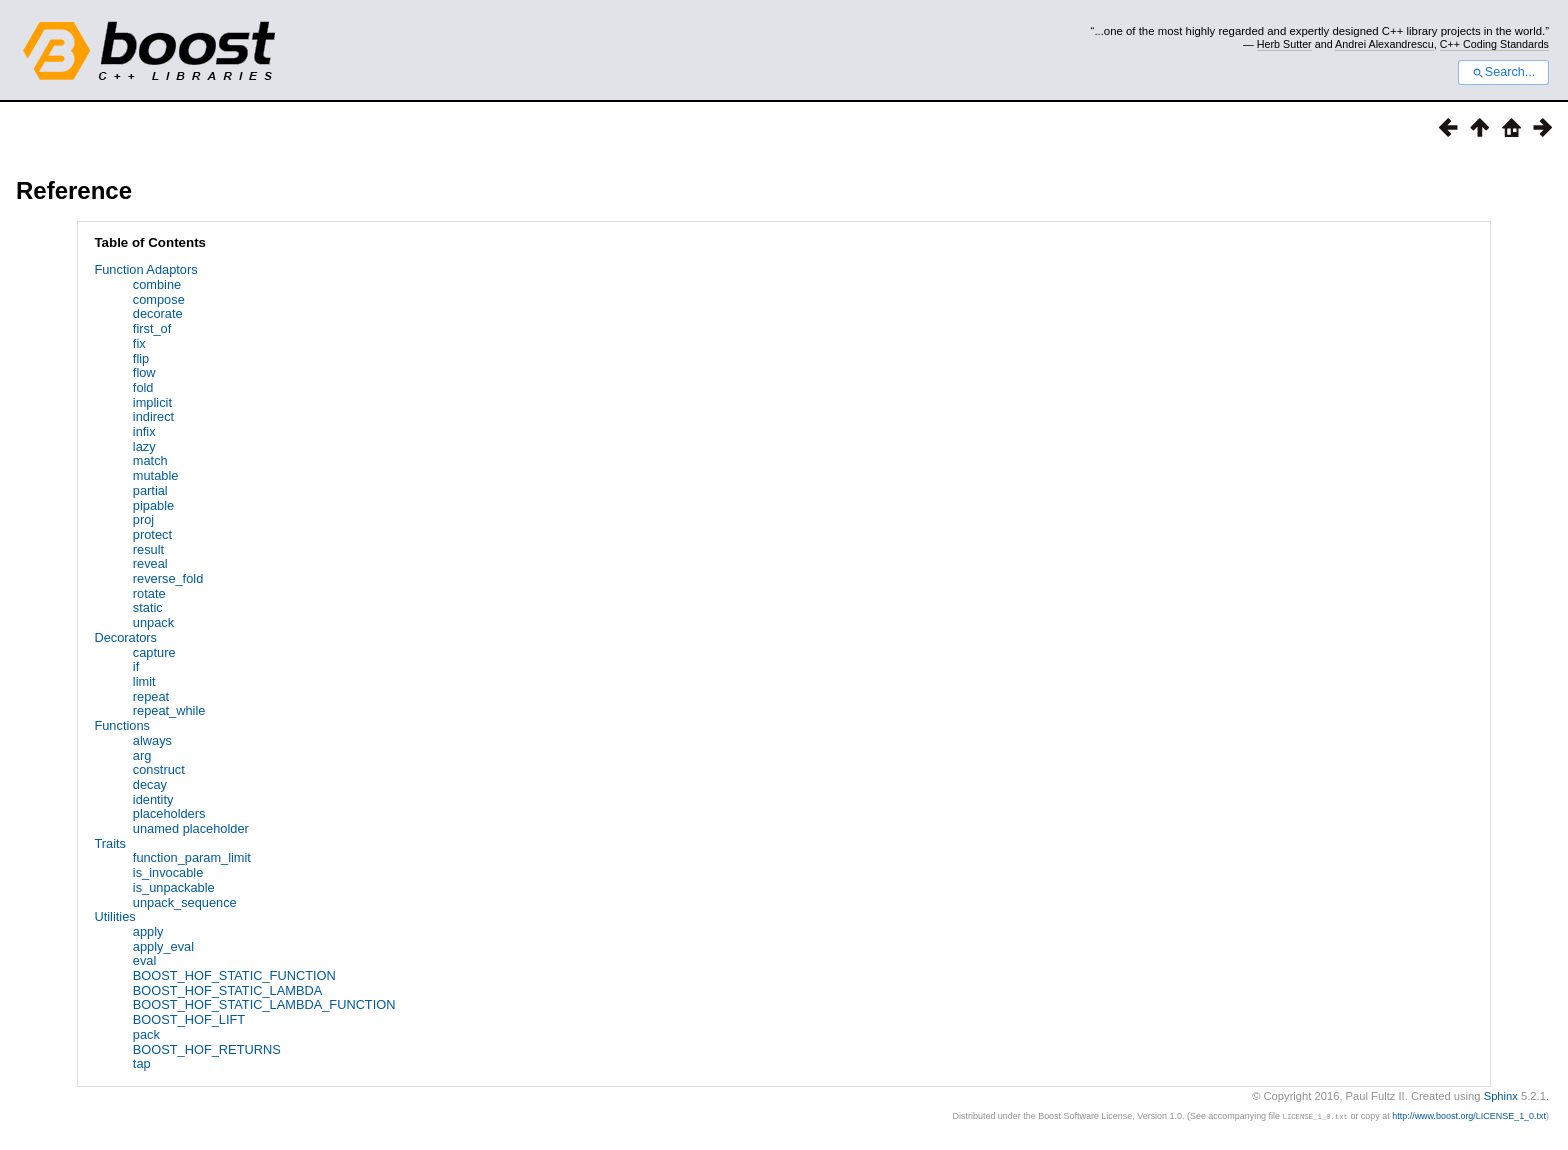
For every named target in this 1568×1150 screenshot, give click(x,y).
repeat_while (169, 710)
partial (150, 490)
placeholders (169, 813)
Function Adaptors (145, 269)
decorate (158, 313)
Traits (110, 843)
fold (143, 387)
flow (144, 372)
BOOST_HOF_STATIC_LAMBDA (227, 990)
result (148, 549)
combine (157, 284)
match (150, 460)
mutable (156, 475)
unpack (153, 622)
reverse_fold (168, 578)
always (152, 740)
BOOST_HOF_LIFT (189, 1019)
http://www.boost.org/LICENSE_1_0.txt (1469, 1116)
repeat (151, 696)
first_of (152, 328)
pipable (153, 505)
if (136, 666)
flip (141, 358)
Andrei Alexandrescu (1384, 44)
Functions (121, 725)
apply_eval (163, 946)
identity (153, 799)
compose (159, 299)
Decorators (125, 637)
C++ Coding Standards (1494, 44)
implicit (152, 402)
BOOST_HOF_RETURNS (207, 1049)
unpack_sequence (185, 902)
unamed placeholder (191, 828)
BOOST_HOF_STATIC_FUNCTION (234, 975)
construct (159, 769)
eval (144, 960)
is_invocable (168, 872)
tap (142, 1063)
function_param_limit (192, 857)
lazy (144, 446)
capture (154, 652)
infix (144, 431)
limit (144, 681)
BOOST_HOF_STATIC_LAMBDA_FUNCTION (264, 1004)
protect (152, 534)
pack (146, 1034)
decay (150, 784)
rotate (149, 593)
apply (148, 931)
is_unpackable (174, 887)
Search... (1503, 72)
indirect (153, 416)
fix (139, 343)
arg (142, 755)
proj (143, 519)
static (148, 607)
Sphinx (1501, 1096)
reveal (150, 563)
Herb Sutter (1284, 44)
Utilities (114, 916)
